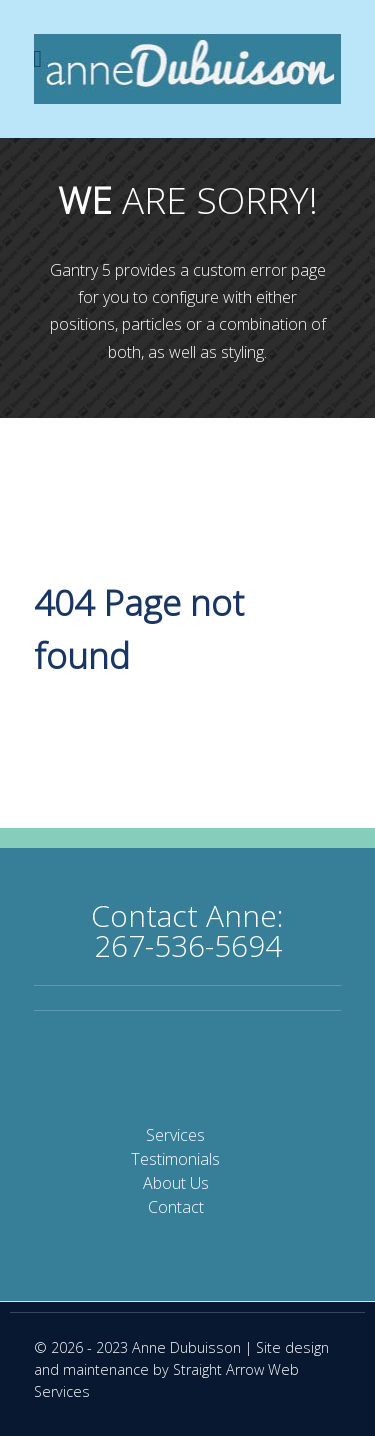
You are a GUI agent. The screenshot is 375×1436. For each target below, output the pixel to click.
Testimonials (175, 1159)
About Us (176, 1183)
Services (175, 1135)
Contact (176, 1207)
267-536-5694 (188, 945)
